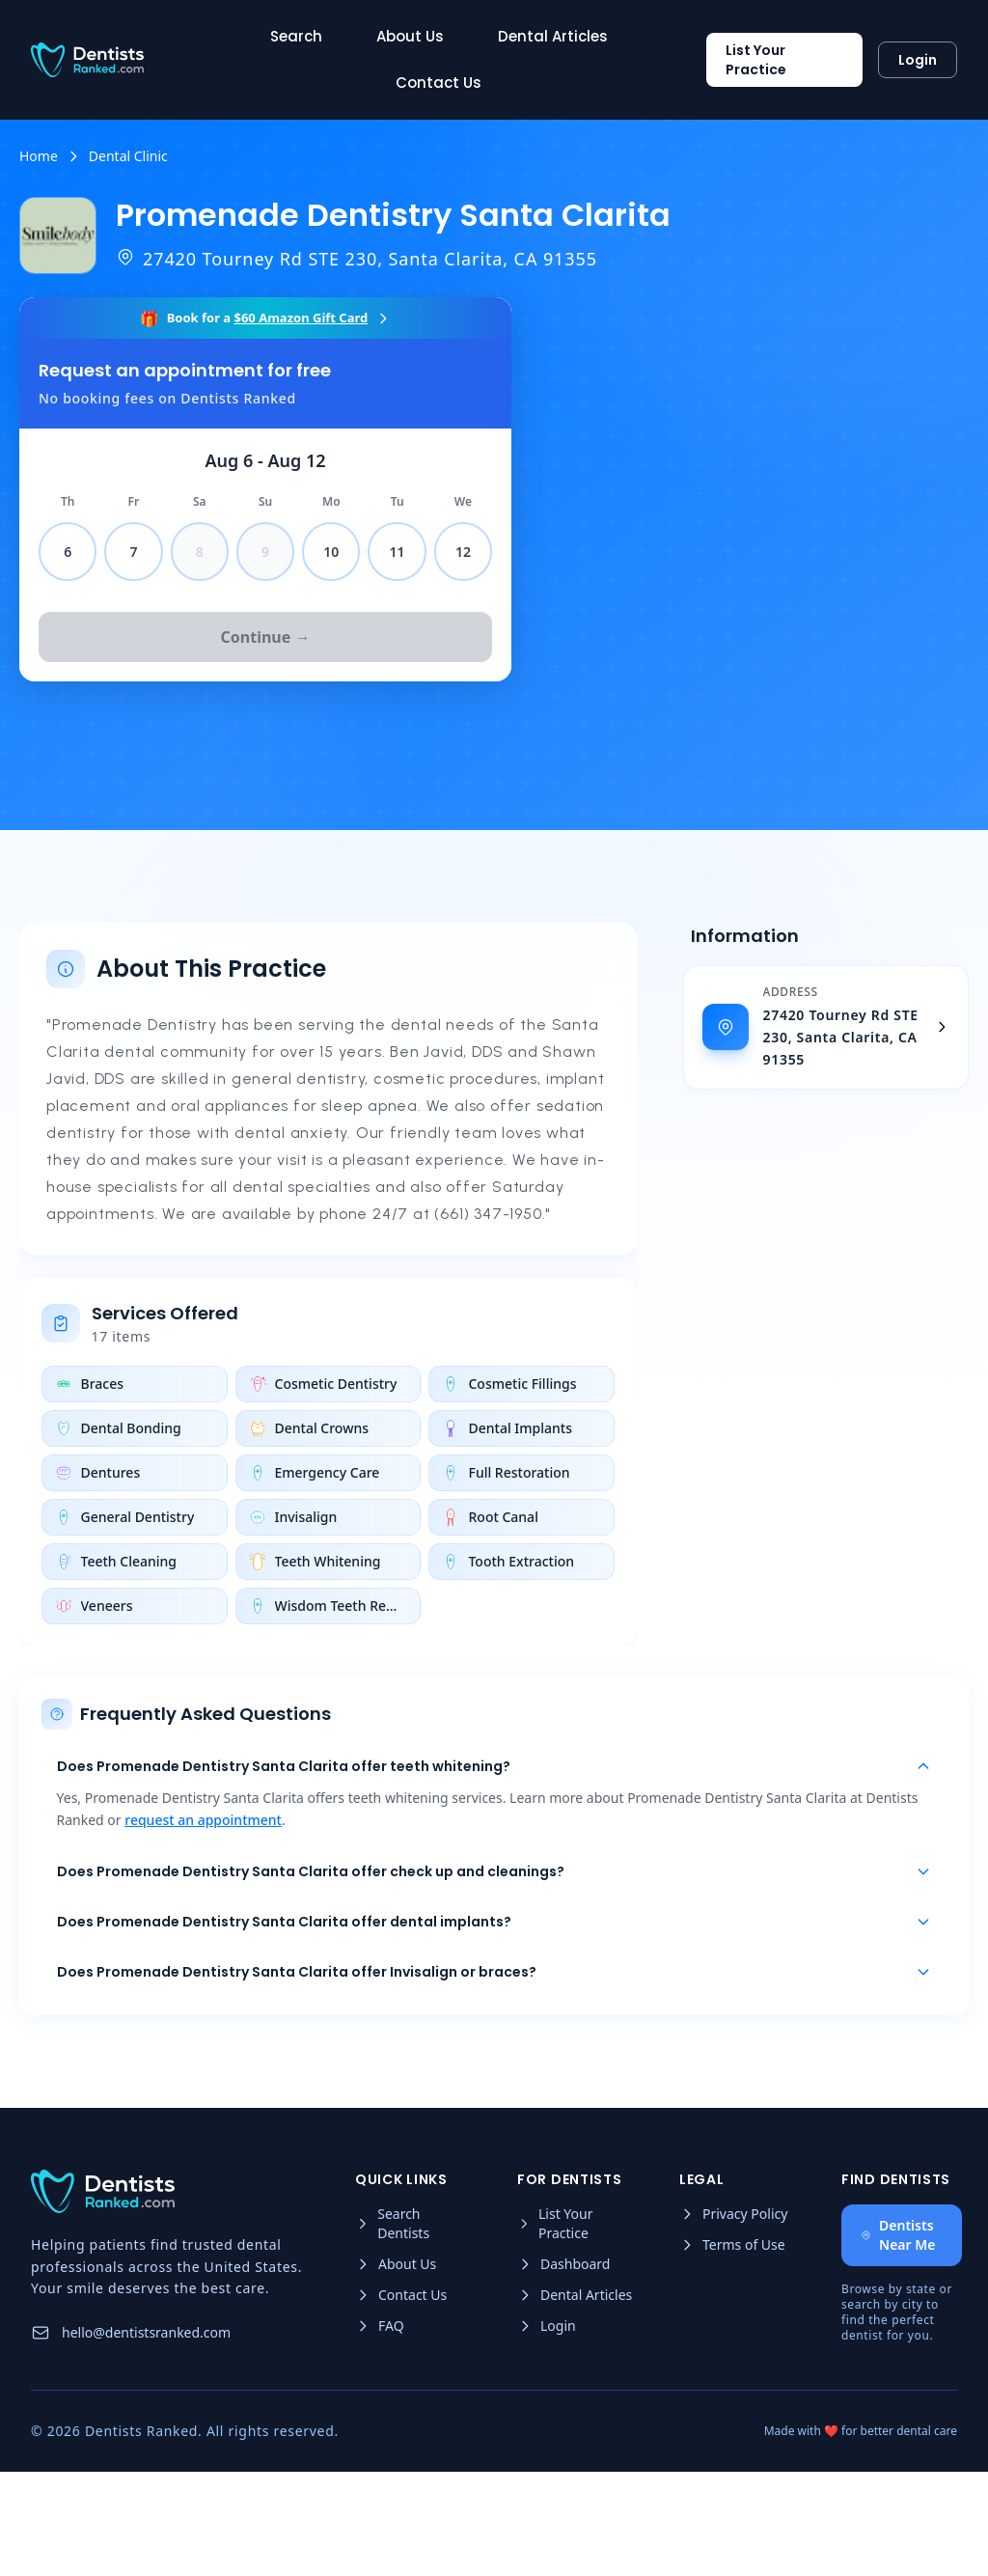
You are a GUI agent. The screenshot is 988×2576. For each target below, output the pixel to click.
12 (463, 551)
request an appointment (206, 1863)
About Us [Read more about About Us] (410, 36)
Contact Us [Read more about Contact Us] (438, 82)
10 (331, 551)
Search (296, 36)
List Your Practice (756, 60)
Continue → (266, 637)
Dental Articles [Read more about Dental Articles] (553, 36)
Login (917, 59)
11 (397, 551)
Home (38, 156)
